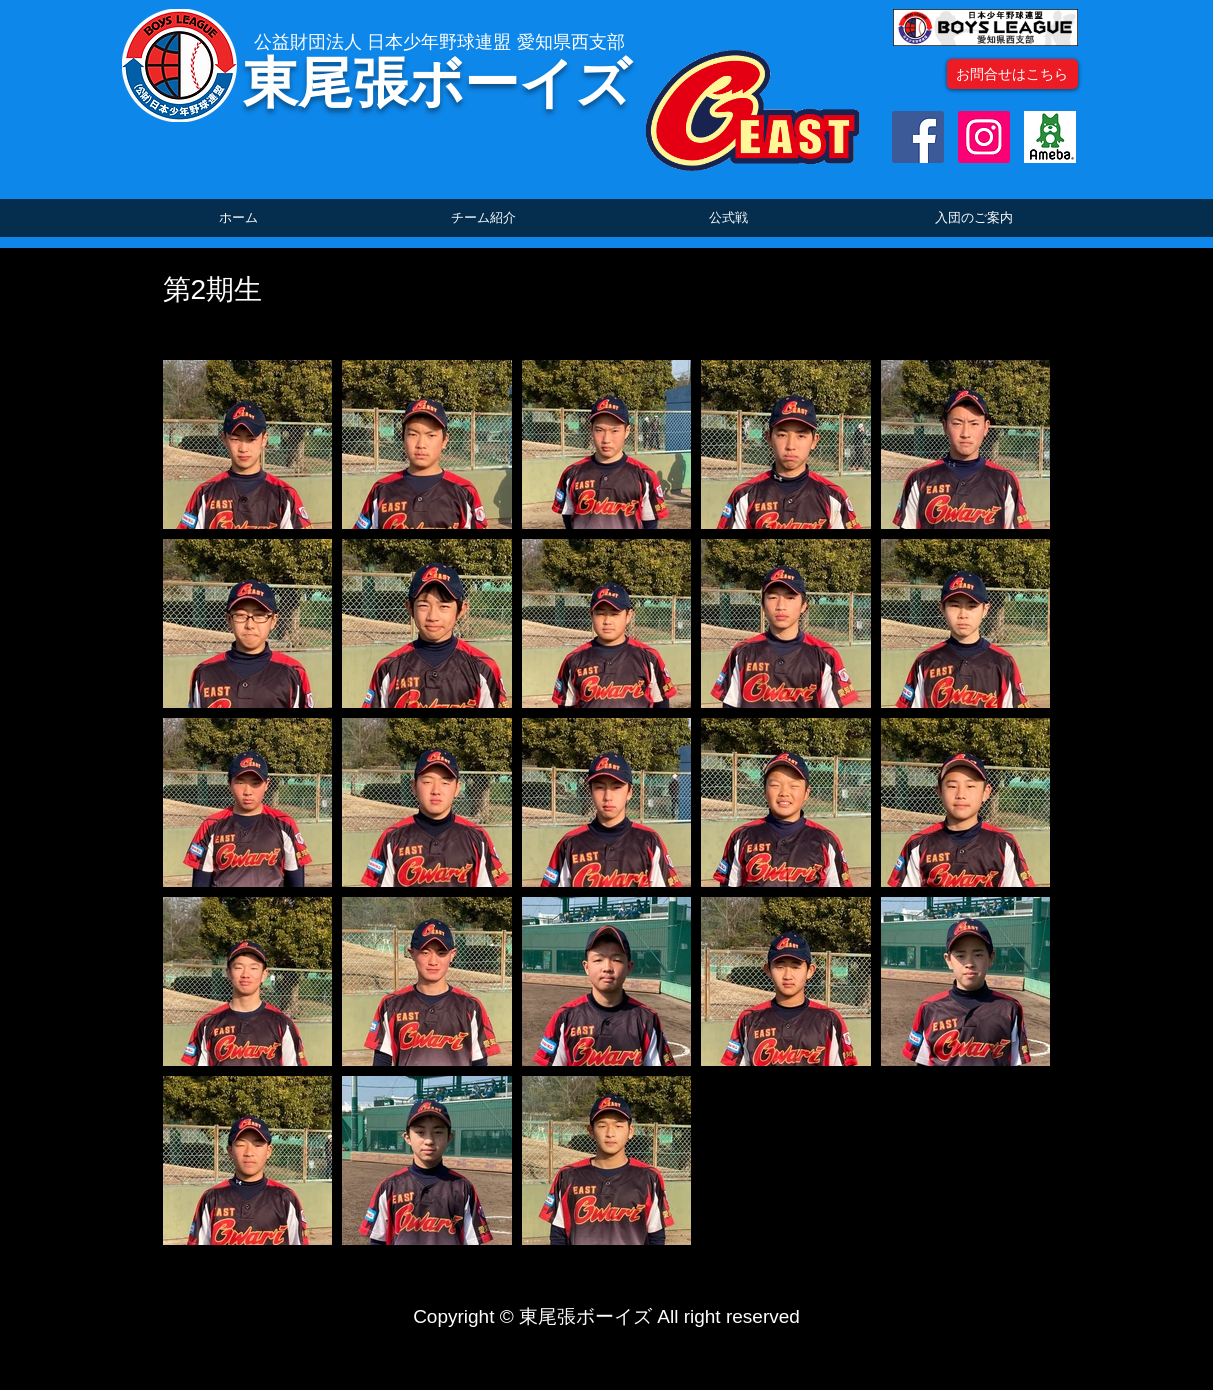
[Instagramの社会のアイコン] (984, 137)
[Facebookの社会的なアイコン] (918, 137)
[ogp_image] (1050, 137)
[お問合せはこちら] (1012, 74)
